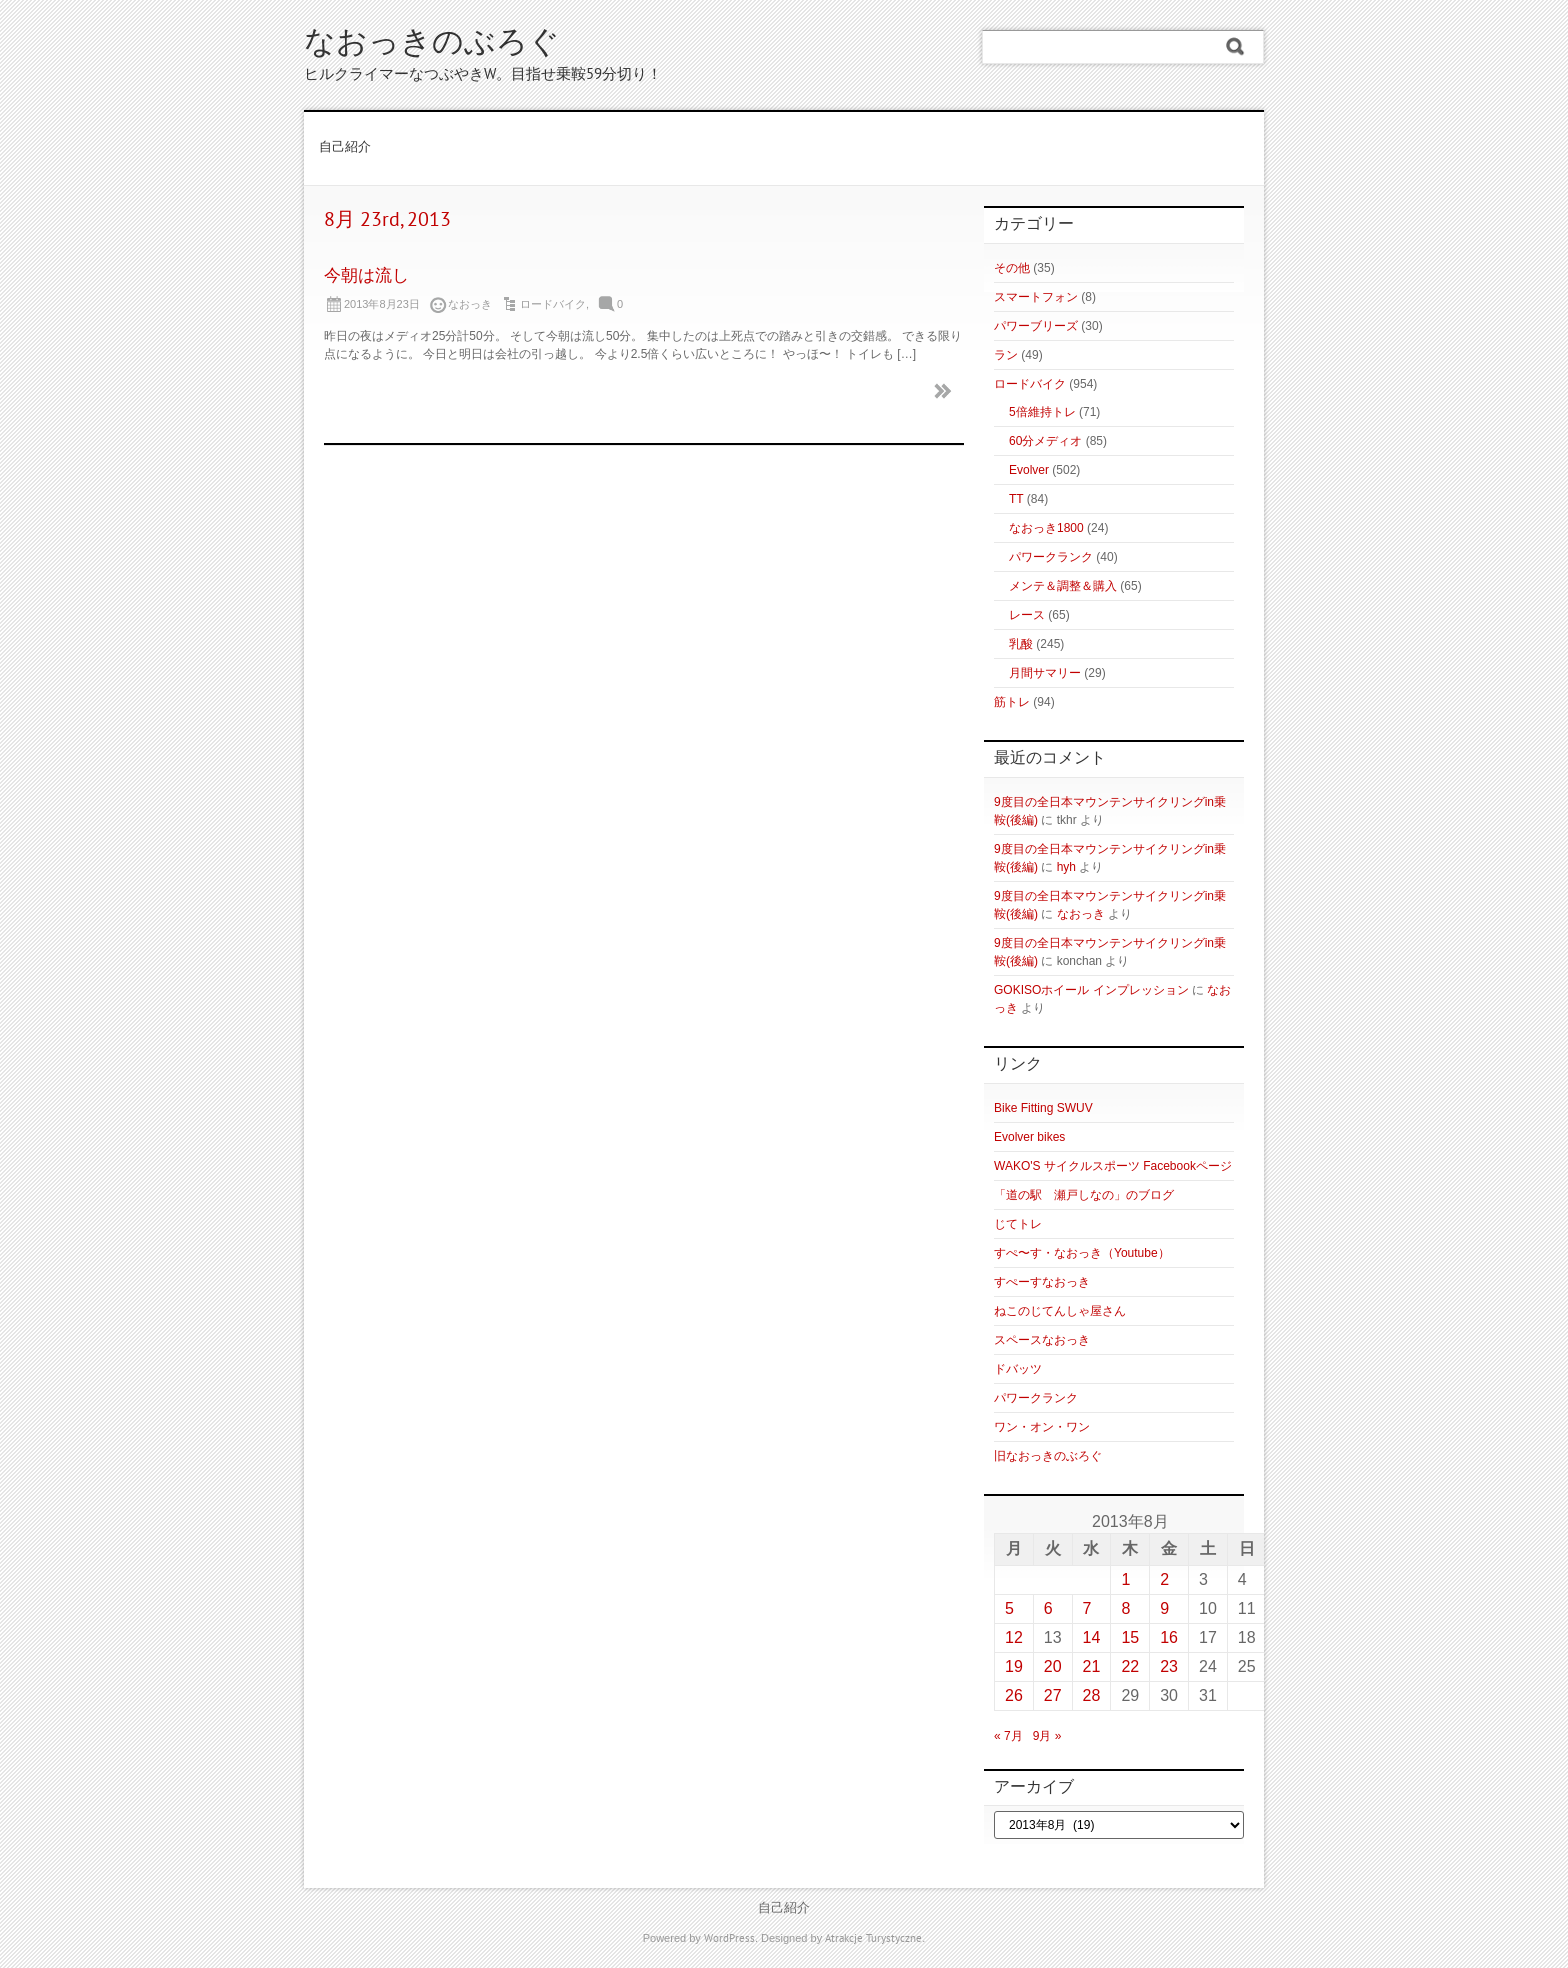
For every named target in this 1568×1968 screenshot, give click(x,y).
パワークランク (1051, 557)
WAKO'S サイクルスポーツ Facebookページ (1113, 1166)
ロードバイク (553, 304)
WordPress (729, 1939)
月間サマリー (1045, 673)
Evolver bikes (1029, 1137)
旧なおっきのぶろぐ (1048, 1456)
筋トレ (1012, 702)
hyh (1066, 867)
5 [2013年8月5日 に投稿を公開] (1009, 1608)
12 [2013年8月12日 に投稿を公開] (1014, 1637)
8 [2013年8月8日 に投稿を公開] (1125, 1608)
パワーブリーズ (1036, 326)
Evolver (1029, 470)
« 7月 (1008, 1736)
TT (1016, 499)
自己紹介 (345, 148)
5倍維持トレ (1042, 412)
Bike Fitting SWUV (1043, 1108)
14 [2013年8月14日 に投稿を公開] (1092, 1637)
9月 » (1047, 1736)
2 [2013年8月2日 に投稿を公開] (1164, 1579)
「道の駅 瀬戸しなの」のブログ (1084, 1195)
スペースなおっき (1042, 1340)
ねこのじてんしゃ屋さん (1060, 1311)
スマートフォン (1036, 297)
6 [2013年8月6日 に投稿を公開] (1048, 1608)
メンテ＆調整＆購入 (1063, 586)
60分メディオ (1045, 441)
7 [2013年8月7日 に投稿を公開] (1087, 1608)
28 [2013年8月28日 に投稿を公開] (1092, 1695)
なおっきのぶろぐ (432, 44)
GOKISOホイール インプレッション (1091, 990)
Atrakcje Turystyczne (873, 1939)
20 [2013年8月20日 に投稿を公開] (1053, 1666)
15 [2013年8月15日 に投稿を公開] (1130, 1637)
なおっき (1081, 914)
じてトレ (1018, 1224)
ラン (1006, 355)
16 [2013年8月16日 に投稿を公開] (1169, 1637)
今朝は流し (366, 277)
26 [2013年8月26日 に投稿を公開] (1014, 1695)
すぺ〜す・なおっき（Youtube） (1082, 1253)
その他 (1012, 268)
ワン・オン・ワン (1042, 1427)
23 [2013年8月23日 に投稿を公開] (1169, 1666)
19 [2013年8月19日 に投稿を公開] (1014, 1666)
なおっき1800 (1046, 528)
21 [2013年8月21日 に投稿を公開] (1092, 1666)
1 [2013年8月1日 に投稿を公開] (1125, 1579)
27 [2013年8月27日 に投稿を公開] (1053, 1695)
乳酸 (1021, 644)
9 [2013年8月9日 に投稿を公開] (1164, 1608)
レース (1027, 615)
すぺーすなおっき (1042, 1282)
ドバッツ (1018, 1369)
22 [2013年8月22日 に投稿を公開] (1130, 1666)
